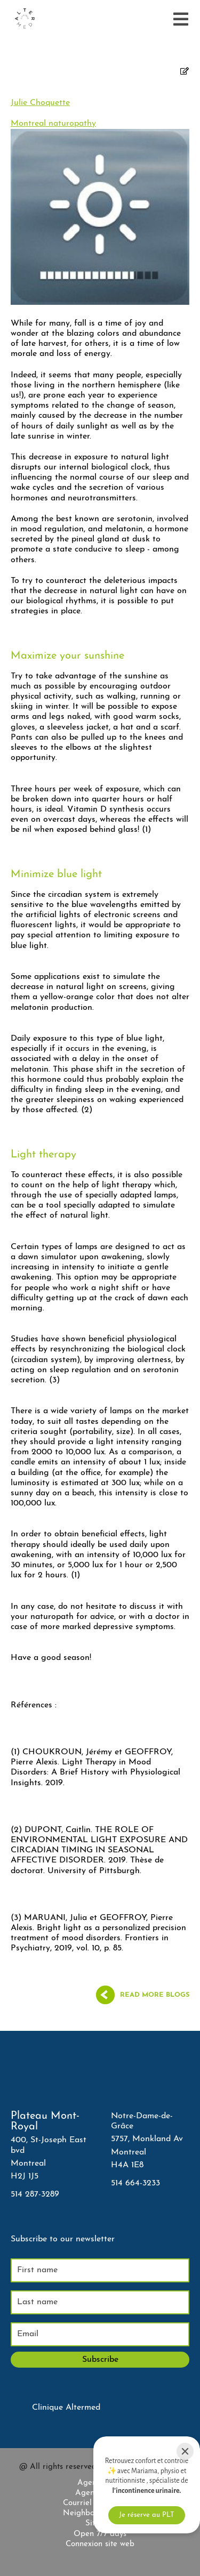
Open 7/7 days (100, 2534)
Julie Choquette (40, 103)
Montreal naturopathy (53, 123)
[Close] (185, 2451)
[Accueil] (24, 19)
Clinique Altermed (66, 2407)
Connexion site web (100, 2544)
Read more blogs (154, 1994)
